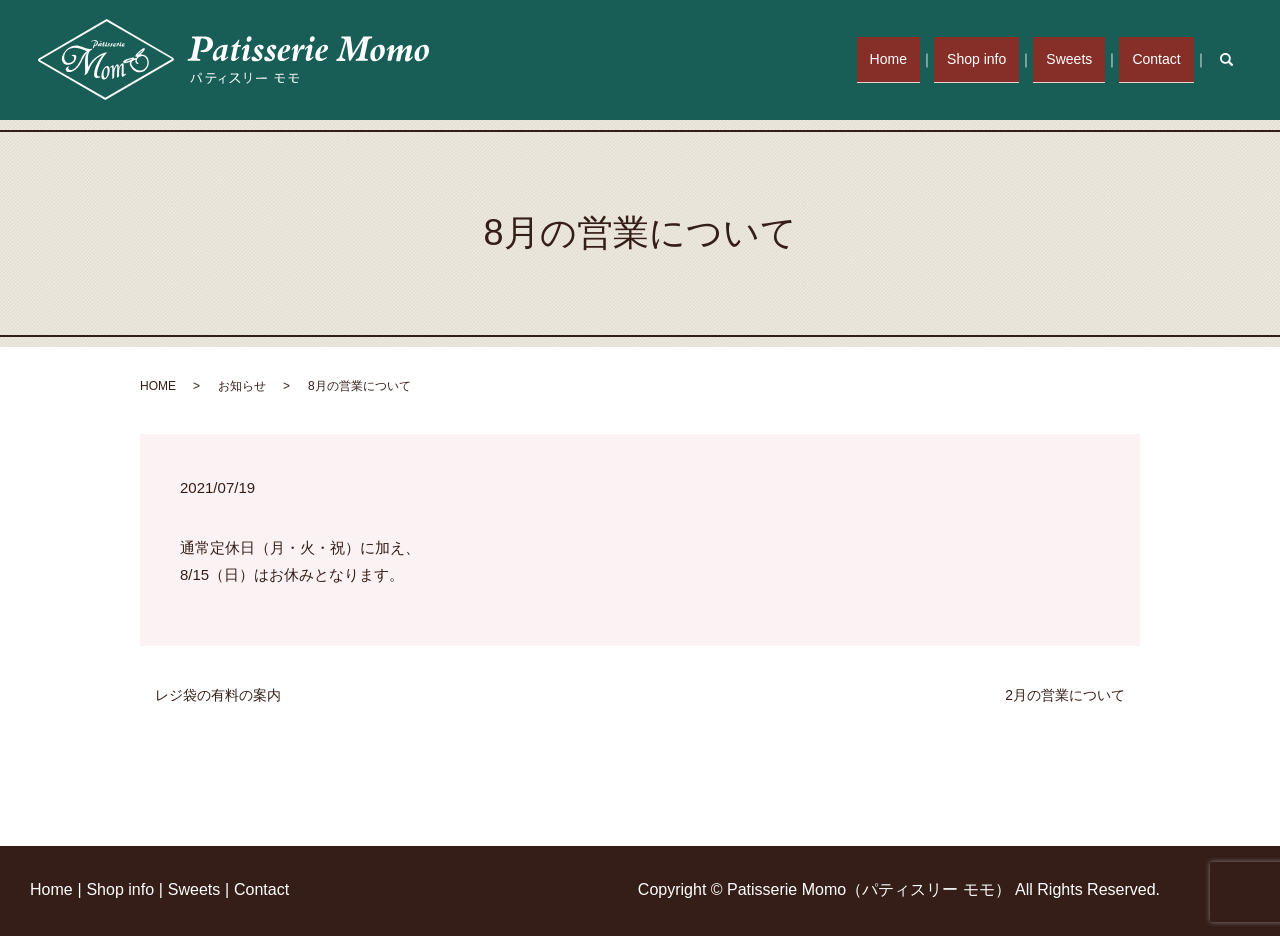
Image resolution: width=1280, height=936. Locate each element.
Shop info (992, 59)
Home (910, 59)
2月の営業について (1065, 695)
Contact (1160, 59)
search (1237, 59)
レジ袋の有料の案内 (218, 695)
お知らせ (242, 386)
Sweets (1079, 59)
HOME (158, 386)
